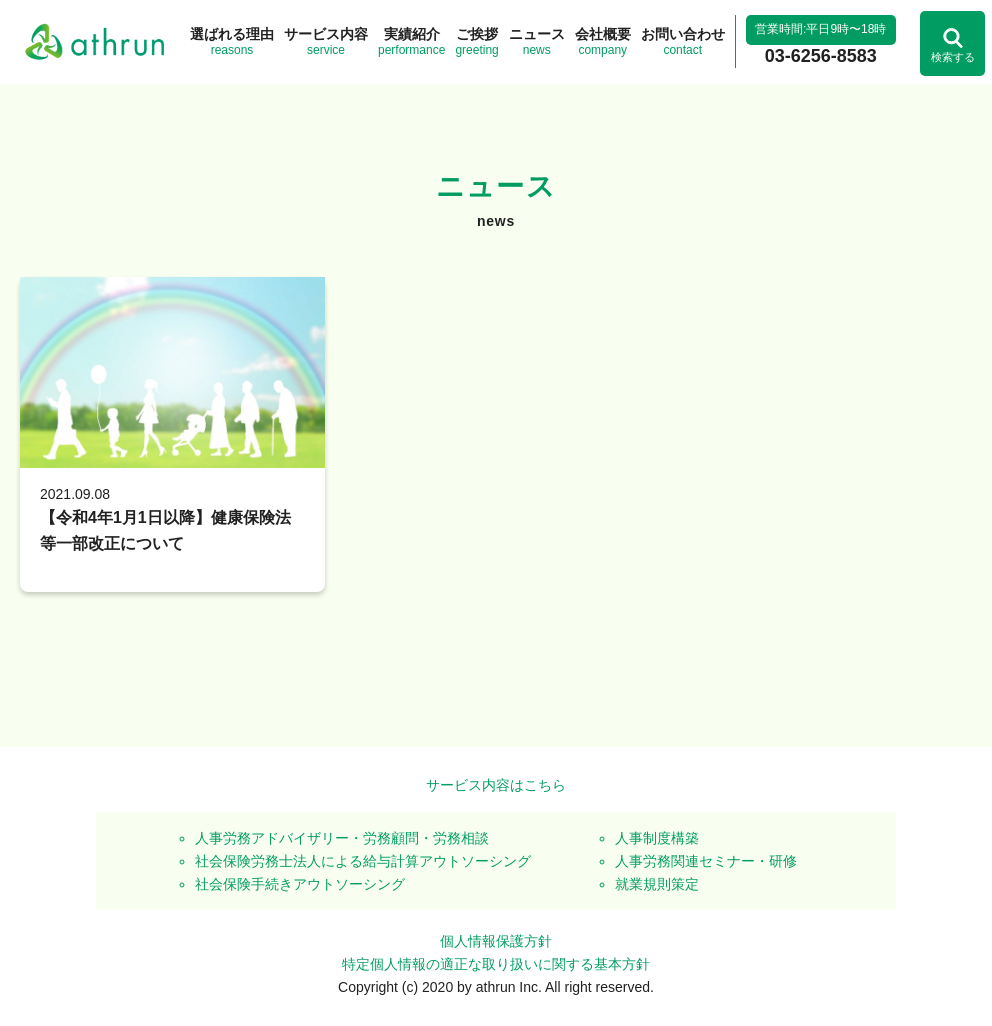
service (326, 41)
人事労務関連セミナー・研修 (706, 861)
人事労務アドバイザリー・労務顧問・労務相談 (342, 838)
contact (683, 41)
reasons (232, 41)
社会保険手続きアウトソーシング (300, 884)
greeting (476, 41)
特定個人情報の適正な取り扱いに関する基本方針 (496, 964)
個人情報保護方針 (496, 941)
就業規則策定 (657, 884)
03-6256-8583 (821, 56)
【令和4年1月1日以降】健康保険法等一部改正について (165, 530)
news (537, 41)
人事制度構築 (657, 838)
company (603, 41)
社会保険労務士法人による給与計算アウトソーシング (363, 861)
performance (411, 41)
